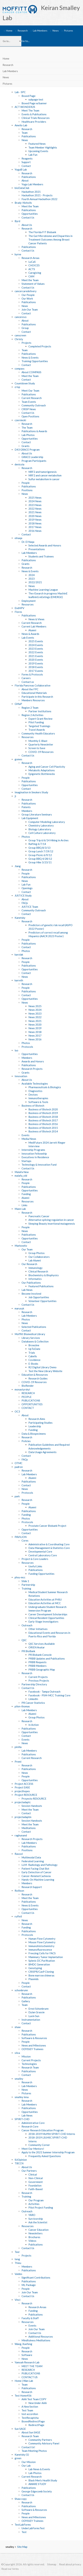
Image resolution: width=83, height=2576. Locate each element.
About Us (27, 224)
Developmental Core (40, 1551)
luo (16, 1050)
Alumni (32, 630)
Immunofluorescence (40, 1949)
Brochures (34, 2237)
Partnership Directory (34, 1684)
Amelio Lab (21, 125)
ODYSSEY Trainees (32, 2049)
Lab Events (28, 637)
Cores (25, 1540)
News (56, 30)
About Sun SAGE (31, 2432)
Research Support (32, 1887)
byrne (18, 254)
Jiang (18, 866)
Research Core (30, 2126)
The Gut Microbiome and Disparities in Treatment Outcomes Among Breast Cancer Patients (50, 239)
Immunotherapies (38, 1098)
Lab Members (40, 30)
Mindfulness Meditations (36, 2340)
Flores (18, 611)
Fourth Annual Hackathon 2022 (39, 199)
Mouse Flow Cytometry (41, 1942)
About (25, 180)
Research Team (30, 2067)
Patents (26, 807)
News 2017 (35, 1035)
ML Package (29, 2284)
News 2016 (35, 1039)
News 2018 (35, 1031)
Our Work (27, 298)
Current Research (32, 397)
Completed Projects (39, 346)
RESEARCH (28, 1393)
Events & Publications (34, 114)
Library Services (31, 1337)
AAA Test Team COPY (34, 2399)
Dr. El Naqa (28, 541)
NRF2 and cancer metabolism (44, 475)
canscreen (20, 335)
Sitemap (51, 2564)
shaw (17, 2027)
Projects (26, 342)
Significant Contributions (36, 2277)
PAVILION (21, 1536)
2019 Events (35, 663)
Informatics (35, 1278)
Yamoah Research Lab (27, 2362)
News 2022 (35, 1017)
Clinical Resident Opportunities (46, 1617)
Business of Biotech (33, 1105)
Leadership (34, 1426)
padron (19, 1466)
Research (23, 30)
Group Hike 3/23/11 (40, 862)
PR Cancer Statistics (33, 1702)
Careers (26, 678)
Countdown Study (25, 383)
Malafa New (22, 1172)
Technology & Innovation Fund (39, 1164)
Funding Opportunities (41, 1573)
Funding (26, 1194)
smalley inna (22, 2097)
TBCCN (19, 2163)
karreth (19, 980)
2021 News (35, 512)
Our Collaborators (39, 1256)
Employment (29, 600)
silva (17, 2052)
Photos (26, 836)
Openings (27, 888)
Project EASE (22, 1787)
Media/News (29, 1138)
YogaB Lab (21, 169)
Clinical (32, 2174)
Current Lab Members (34, 626)
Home (9, 30)
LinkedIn (33, 1698)
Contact (26, 165)
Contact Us (28, 217)
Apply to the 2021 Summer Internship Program (48, 2152)
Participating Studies (40, 1422)
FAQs (25, 902)
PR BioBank (28, 1651)
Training (26, 1588)
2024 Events (35, 645)
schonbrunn (21, 1990)
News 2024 (35, 1009)
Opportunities (30, 213)
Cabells (32, 1356)
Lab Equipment (30, 818)
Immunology (35, 1267)
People (26, 482)
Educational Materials (34, 692)
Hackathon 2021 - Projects (37, 195)
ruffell (18, 1916)
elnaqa (18, 538)
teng (17, 2259)
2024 (31, 575)
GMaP (18, 703)
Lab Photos (28, 434)
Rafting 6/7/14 (37, 843)
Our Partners (29, 2170)
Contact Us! (28, 2447)
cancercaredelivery (26, 291)
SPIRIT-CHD (22, 2119)
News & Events (30, 357)
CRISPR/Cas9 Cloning (41, 1971)
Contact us (28, 681)
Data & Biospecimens (34, 1433)
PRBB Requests (37, 1662)
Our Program (36, 2200)
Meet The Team (30, 110)
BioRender (28, 1385)
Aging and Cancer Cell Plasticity (46, 766)
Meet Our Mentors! (33, 2148)
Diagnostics (35, 1090)
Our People (28, 294)
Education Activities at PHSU (45, 1599)
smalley (19, 2078)
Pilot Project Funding (40, 2207)
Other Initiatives (38, 1628)
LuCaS (32, 261)
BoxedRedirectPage (33, 2421)
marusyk (19, 1308)
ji (15, 796)
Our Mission (29, 2461)
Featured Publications (41, 1286)
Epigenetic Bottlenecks (41, 773)
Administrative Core (33, 2122)
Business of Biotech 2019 (43, 1112)
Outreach (27, 1625)
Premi (18, 1761)
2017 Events (35, 670)
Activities (33, 2203)
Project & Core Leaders (35, 1558)
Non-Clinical (35, 2178)
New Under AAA (37, 2402)
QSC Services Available (41, 1643)
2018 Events (35, 667)
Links (24, 1205)
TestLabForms (23, 2524)
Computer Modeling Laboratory (46, 821)
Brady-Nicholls (23, 202)
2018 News (35, 523)
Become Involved (31, 1293)
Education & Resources (35, 1374)
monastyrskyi (22, 1389)
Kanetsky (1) (22, 2454)
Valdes (18, 2273)
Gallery (26, 2001)
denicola (19, 464)
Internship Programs (33, 1149)
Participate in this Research (37, 696)
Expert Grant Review (40, 718)
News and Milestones (34, 2045)
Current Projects (38, 1676)
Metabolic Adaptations (41, 770)
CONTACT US (30, 2377)
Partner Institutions (39, 711)
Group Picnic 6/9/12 (40, 855)
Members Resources (33, 700)
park (17, 1496)
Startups (26, 1160)
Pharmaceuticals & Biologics (44, 1087)
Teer (17, 2251)
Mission (26, 2056)
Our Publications (31, 1282)
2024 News (35, 501)
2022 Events (35, 652)
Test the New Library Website (45, 1371)
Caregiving (34, 272)
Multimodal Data (31, 1857)
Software (27, 2354)
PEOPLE (27, 1396)
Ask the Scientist (37, 2222)
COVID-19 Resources (41, 751)
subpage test (35, 99)
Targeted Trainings (39, 726)
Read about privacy (70, 2564)
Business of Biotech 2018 (43, 1116)
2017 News (35, 527)
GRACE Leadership (32, 456)
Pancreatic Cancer (38, 1216)
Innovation (21, 1076)
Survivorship (35, 2218)
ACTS (31, 269)
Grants (25, 445)
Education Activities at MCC (44, 1603)
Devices (33, 1094)
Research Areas (30, 257)
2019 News (35, 519)
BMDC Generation (39, 1964)
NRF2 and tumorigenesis (42, 471)
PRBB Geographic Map (41, 1669)
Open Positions (30, 416)
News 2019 (35, 1028)
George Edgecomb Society (37, 2491)
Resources (28, 604)
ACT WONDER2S (25, 106)
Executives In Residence (35, 1157)
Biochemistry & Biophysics (43, 1275)
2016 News (35, 530)
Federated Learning (33, 1861)
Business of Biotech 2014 (43, 1131)
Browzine (33, 1345)
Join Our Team (30, 309)
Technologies (29, 2063)
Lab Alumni (34, 1260)
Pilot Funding (36, 722)
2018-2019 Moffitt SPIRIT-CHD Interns (51, 2133)
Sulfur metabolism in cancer (44, 479)
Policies (26, 1441)
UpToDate (34, 1348)
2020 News (35, 516)
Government (35, 2181)
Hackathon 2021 (31, 191)
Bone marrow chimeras (41, 1975)
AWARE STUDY (37, 2484)
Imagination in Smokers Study (31, 792)
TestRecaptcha (30, 2417)
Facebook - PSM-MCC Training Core (49, 1695)
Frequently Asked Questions (44, 2156)
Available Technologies (35, 1083)
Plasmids (33, 1979)
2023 (31, 578)
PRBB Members (37, 1665)
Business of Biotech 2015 (43, 1127)
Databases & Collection (35, 1341)
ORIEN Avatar (36, 1647)
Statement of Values (33, 283)
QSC (24, 1640)
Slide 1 (25, 1581)
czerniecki (20, 420)
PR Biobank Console (40, 1654)
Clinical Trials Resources (36, 117)
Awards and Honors (33, 1061)
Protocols (27, 1046)
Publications (29, 136)
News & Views (36, 619)
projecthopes (22, 1791)
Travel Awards (36, 729)
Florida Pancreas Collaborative (32, 685)
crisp (17, 386)
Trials (31, 1352)
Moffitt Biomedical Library (30, 1334)
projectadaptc (23, 1802)
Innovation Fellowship (34, 1153)
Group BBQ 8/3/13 (39, 847)
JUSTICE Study (23, 895)
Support (26, 162)
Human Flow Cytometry (41, 1938)
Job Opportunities (38, 1297)
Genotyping (35, 1968)
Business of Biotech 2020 (43, 1109)
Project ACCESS (24, 1783)
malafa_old (21, 1175)
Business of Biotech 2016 (43, 1124)
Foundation (35, 2185)
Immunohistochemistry (41, 1946)
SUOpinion (21, 2159)
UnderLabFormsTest (33, 2528)
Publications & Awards (34, 431)
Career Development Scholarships (47, 1614)
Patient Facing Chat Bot (35, 1868)
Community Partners (40, 2439)
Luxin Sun (33, 2016)
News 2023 (35, 1013)
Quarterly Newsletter (40, 744)
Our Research (29, 1264)
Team (25, 132)
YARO (31, 2214)
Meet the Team (30, 206)
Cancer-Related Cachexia (36, 1876)
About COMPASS (31, 372)
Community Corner (39, 2144)
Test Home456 (23, 2395)
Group (25, 327)
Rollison (19, 1890)
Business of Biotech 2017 (43, 1120)
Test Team (27, 2410)
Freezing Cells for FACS (42, 1953)
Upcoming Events (38, 151)
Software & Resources (34, 2038)
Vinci (17, 2299)
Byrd (17, 221)
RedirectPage (36, 2424)
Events (25, 1135)
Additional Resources (40, 2336)
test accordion (30, 2413)
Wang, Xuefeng (23, 2343)
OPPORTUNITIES (32, 1404)
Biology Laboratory (39, 829)
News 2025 (35, 1006)
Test (24, 2532)
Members (27, 810)
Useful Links (35, 1566)
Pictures (68, 30)
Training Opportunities (35, 361)
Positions (27, 490)
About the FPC (30, 689)
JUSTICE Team (30, 906)
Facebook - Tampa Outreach (44, 1691)
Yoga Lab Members (32, 184)
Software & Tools (38, 1101)
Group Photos (36, 1253)
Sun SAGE (20, 2428)
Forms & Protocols (32, 674)
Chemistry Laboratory (41, 825)
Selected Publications (34, 1326)
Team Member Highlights (42, 147)
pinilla (18, 1746)
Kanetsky (20, 917)
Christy (19, 339)
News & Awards (30, 633)
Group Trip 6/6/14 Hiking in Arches (48, 840)
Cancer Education (38, 2229)
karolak (19, 954)
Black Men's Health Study (42, 2480)
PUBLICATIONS (31, 1400)
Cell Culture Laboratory (42, 832)
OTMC (18, 1463)
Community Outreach (34, 405)
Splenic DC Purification (41, 1960)
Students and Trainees (41, 556)
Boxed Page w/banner (34, 103)
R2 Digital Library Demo (42, 1367)
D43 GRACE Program (27, 449)
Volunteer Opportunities (42, 1301)
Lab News (27, 1289)
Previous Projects (38, 1680)
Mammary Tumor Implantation (45, 1957)
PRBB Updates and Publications (46, 1658)
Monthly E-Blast (37, 740)
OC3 (17, 1411)
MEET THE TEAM (32, 2366)
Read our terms (10, 2568)
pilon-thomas (22, 1706)
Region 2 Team (30, 707)
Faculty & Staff (30, 2318)
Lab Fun (32, 154)
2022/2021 (35, 582)
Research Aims (36, 1418)
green (18, 2458)
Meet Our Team (30, 390)
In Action (33, 1724)
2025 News (35, 497)
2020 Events (35, 659)
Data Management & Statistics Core (49, 1547)
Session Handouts (32, 1805)
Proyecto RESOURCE (34, 1798)
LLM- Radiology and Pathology (40, 1864)
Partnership (28, 1584)
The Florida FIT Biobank (42, 232)
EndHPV (19, 608)
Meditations (29, 1828)
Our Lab (26, 2465)
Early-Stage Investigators (43, 1621)
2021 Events (35, 656)
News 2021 (35, 1020)
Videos (32, 2240)
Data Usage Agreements (42, 1452)
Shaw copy (21, 2498)
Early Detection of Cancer (36, 1872)
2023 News (35, 504)
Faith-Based (35, 2189)
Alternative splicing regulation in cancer (51, 1219)
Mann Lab (20, 1208)
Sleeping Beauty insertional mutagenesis (51, 1223)
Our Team (27, 1249)
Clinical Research (38, 1271)
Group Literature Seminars (37, 814)
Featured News (37, 143)
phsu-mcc (20, 1577)
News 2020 (35, 1024)
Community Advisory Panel (43, 2443)
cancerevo (21, 316)
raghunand (21, 1835)
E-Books (33, 1363)
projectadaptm (23, 1816)
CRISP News (29, 409)
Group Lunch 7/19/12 (40, 851)
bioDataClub (22, 187)
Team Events (29, 401)
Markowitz (21, 1245)
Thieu (18, 2262)
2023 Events (35, 648)
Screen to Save (36, 748)
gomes (18, 759)
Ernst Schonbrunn (38, 2008)
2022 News (35, 508)
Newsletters (35, 2233)
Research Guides (38, 1378)
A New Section (30, 2406)
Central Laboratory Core (42, 1555)
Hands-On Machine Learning (38, 1879)
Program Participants (34, 460)
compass (19, 368)
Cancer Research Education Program (43, 2130)
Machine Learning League (43, 589)
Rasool (19, 1853)
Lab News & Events (39, 2469)
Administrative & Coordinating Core (49, 1544)
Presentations (36, 549)
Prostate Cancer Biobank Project (47, 1525)
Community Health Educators (38, 733)
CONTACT (28, 1407)
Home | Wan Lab (24, 2380)
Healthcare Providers (34, 121)
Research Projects (32, 1068)
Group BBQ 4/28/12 (40, 858)
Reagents (27, 158)
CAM (31, 276)
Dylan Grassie (36, 2012)
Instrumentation (31, 2019)
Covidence (34, 1359)
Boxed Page (28, 95)
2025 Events (35, 641)
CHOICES (34, 265)
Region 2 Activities (32, 715)
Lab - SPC (20, 92)
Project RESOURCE (26, 1794)
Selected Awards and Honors (44, 545)
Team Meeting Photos (34, 2450)
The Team (27, 427)
